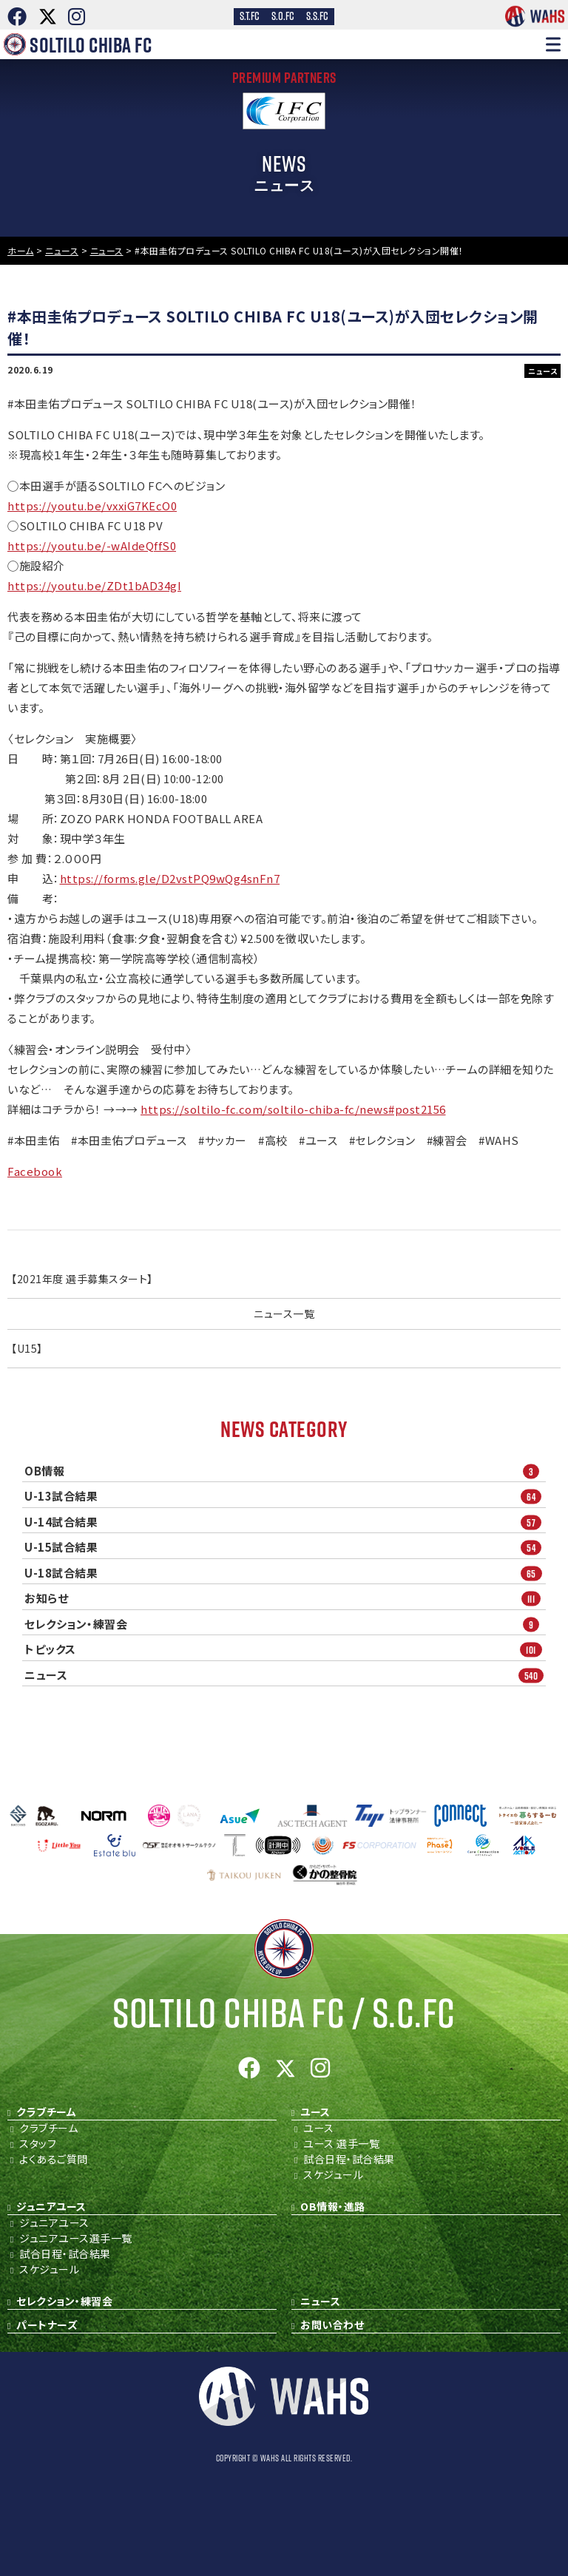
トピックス (285, 1649)
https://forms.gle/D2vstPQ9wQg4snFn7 (170, 878)
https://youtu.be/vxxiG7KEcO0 (92, 505)
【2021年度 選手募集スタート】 (82, 1278)
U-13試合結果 (285, 1496)
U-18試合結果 (285, 1572)
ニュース (285, 1674)
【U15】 (27, 1348)
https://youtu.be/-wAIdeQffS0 (91, 545)
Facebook (34, 1171)
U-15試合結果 (285, 1547)
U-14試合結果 (285, 1521)
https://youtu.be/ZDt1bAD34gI (94, 585)
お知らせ (285, 1598)
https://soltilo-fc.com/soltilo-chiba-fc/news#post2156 (293, 1109)
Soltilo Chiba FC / (284, 2013)
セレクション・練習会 (285, 1623)
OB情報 (285, 1470)
